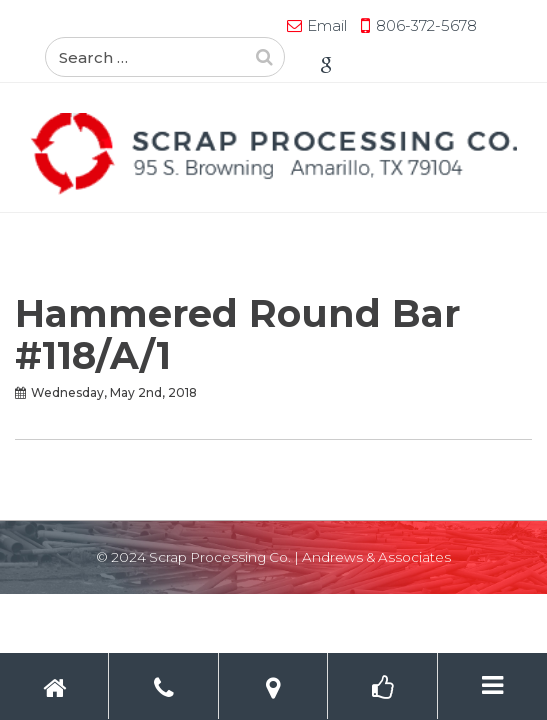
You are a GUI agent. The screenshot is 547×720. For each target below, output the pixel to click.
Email (120, 25)
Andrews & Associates (376, 557)
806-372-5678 (219, 25)
